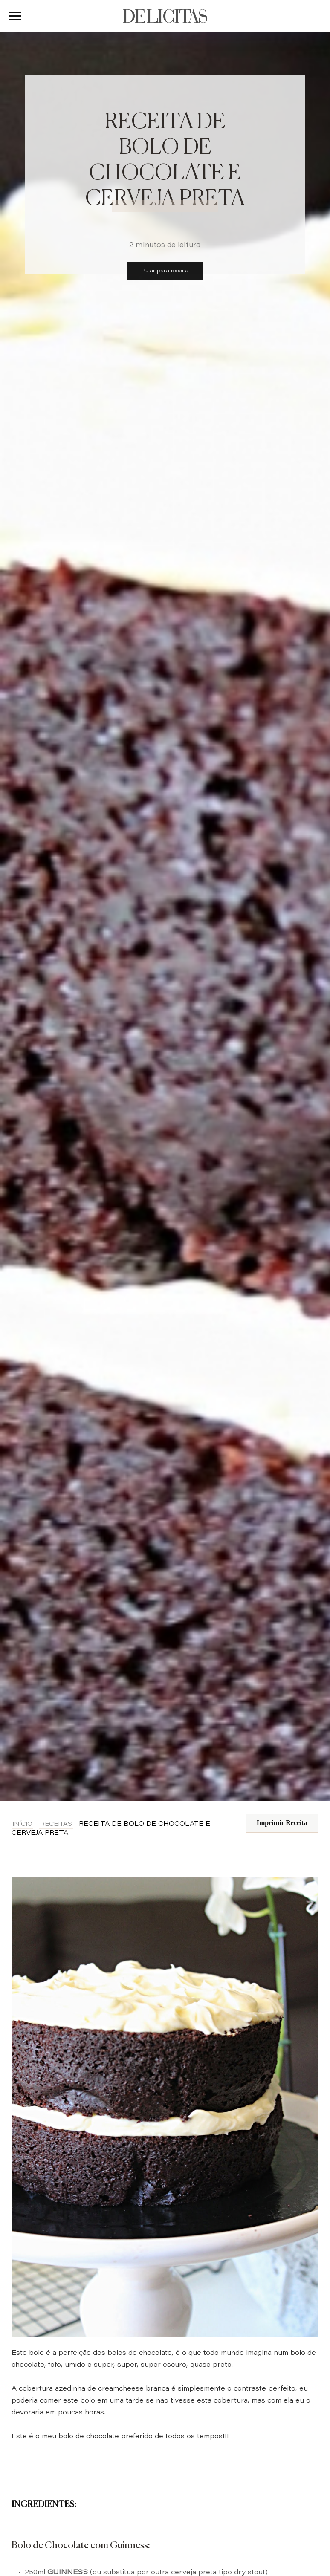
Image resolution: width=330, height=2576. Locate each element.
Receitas (56, 1825)
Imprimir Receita (282, 1822)
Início (22, 1825)
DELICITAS (165, 16)
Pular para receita (165, 271)
